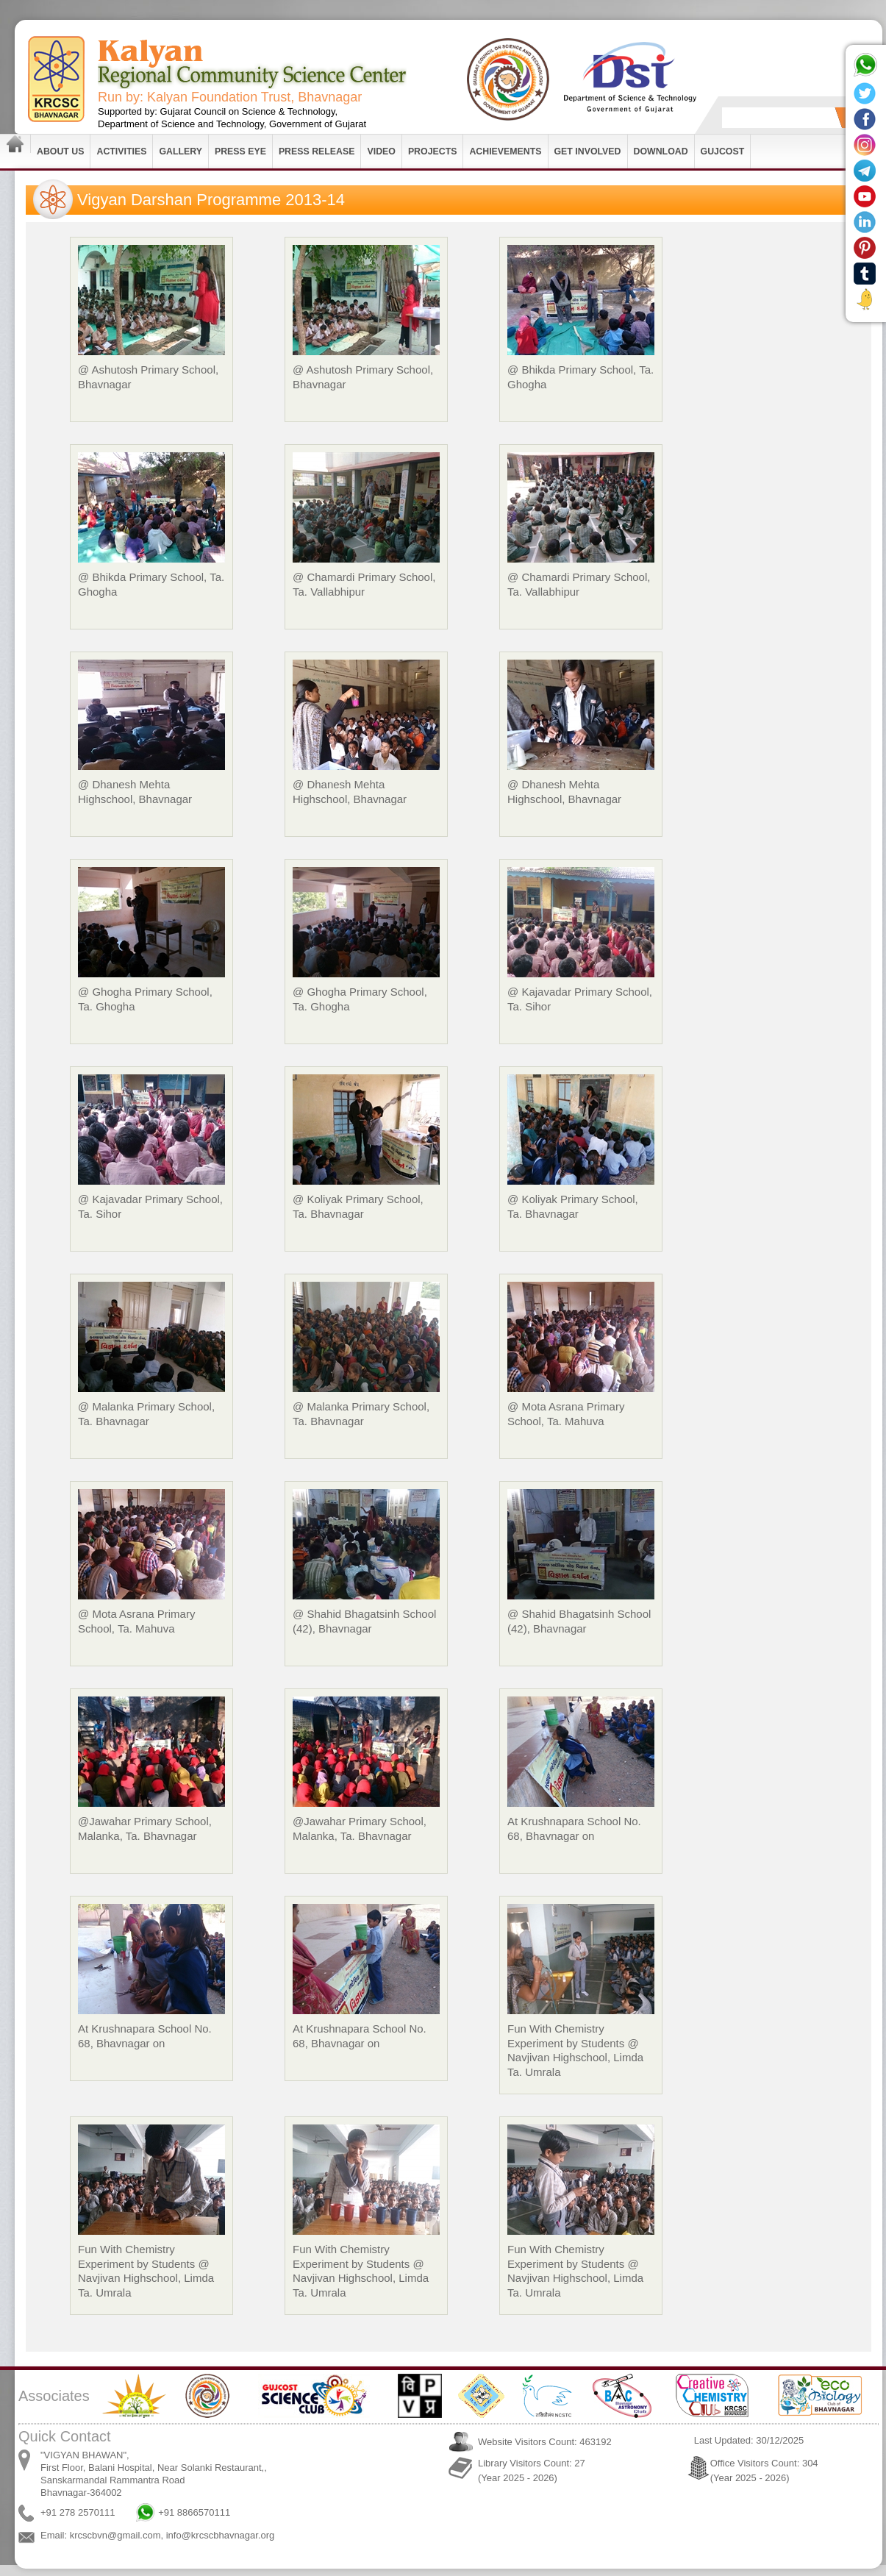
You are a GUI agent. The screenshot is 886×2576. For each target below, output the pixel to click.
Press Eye (240, 151)
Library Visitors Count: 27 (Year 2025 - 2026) (531, 2470)
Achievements (505, 151)
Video (381, 151)
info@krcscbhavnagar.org (220, 2535)
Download (661, 151)
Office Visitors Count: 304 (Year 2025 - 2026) (764, 2470)
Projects (432, 151)
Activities (121, 151)
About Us (60, 151)
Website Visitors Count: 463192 (545, 2441)
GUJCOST (723, 151)
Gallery (180, 151)
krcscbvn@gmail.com (115, 2535)
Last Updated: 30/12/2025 (749, 2440)
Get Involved (587, 151)
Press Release (317, 151)
